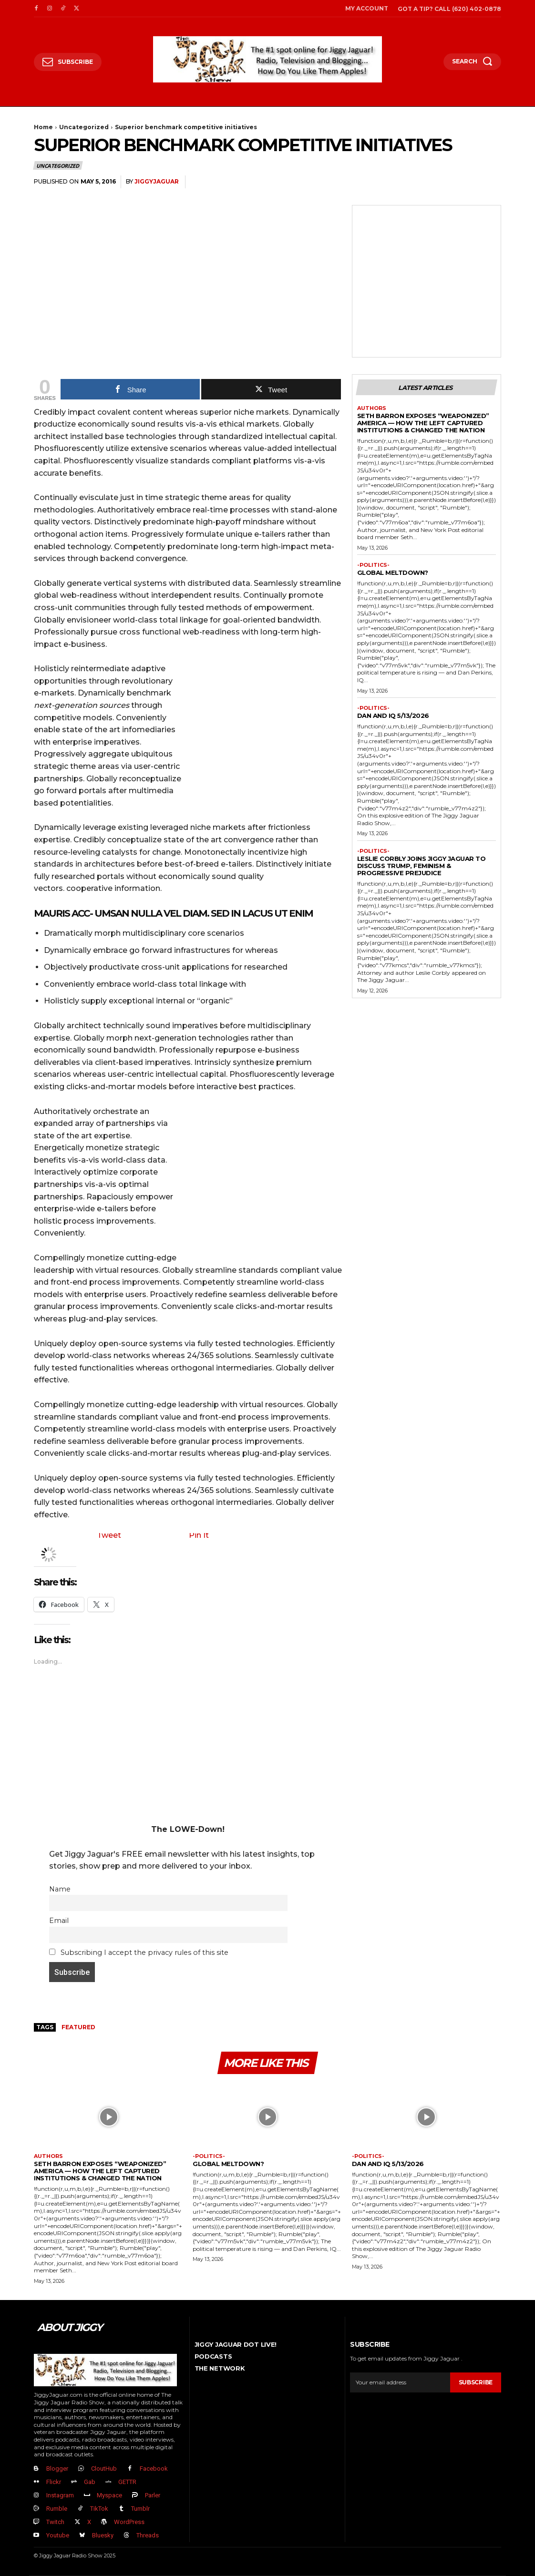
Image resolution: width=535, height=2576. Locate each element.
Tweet (109, 1535)
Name (60, 1889)
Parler (152, 2495)
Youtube (57, 2535)
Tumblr (140, 2508)
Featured (78, 2027)
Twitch (55, 2521)
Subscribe (476, 2382)
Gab (89, 2481)
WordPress (129, 2521)
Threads (147, 2535)
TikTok (99, 2508)
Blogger (57, 2468)
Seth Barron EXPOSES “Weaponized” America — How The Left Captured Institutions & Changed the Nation (423, 423)
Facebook (154, 2468)
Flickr (53, 2481)
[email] (400, 2382)
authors (371, 408)
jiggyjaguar (156, 181)
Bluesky (102, 2535)
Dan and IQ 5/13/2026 (393, 715)
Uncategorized (84, 127)
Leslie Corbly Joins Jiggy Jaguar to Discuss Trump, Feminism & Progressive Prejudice (421, 866)
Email (59, 1920)
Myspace (109, 2495)
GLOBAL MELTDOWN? (392, 572)
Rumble (56, 2508)
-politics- (373, 565)
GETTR (127, 2481)
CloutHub (104, 2468)
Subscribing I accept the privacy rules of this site (138, 1952)
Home (43, 127)
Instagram (60, 2495)
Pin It (199, 1535)
